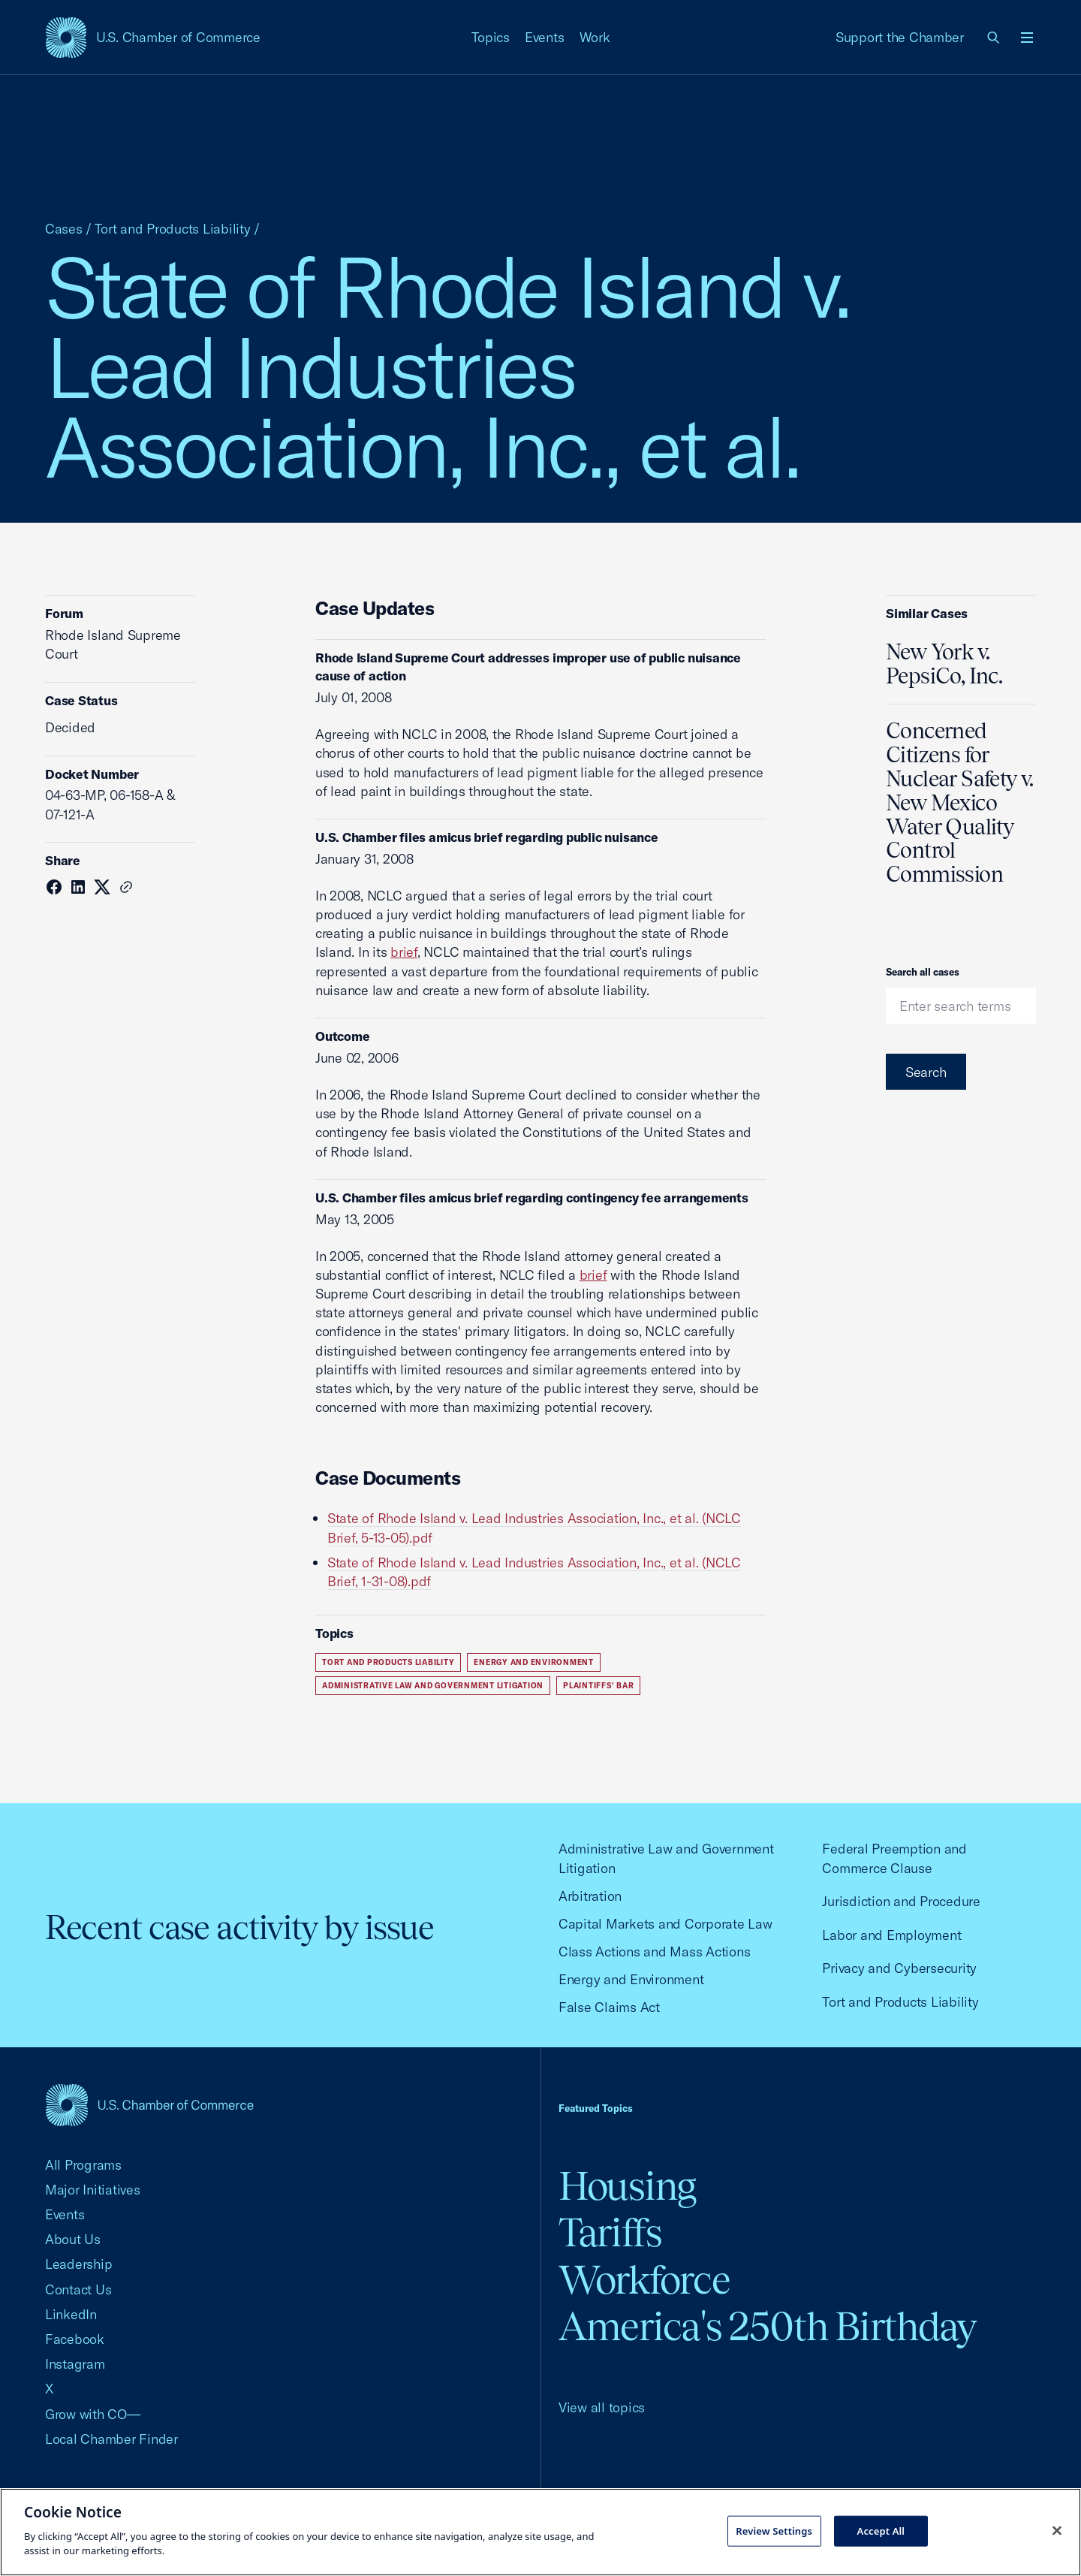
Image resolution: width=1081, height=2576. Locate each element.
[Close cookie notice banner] (1056, 2530)
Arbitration (590, 1896)
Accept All (881, 2530)
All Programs (83, 2164)
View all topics (602, 2407)
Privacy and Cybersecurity (899, 1968)
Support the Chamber (900, 37)
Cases (64, 228)
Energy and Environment (534, 1662)
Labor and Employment (891, 1935)
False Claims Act (609, 2007)
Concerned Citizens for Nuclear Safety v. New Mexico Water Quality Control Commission (960, 802)
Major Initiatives (92, 2189)
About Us (73, 2239)
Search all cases (922, 972)
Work (595, 37)
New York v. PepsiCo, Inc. (944, 664)
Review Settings (774, 2530)
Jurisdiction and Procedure (901, 1901)
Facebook (74, 2339)
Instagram (75, 2363)
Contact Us (78, 2289)
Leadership (78, 2264)
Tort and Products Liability (173, 228)
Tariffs (610, 2232)
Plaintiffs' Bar (598, 1686)
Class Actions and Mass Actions (654, 1951)
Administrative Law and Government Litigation (433, 1686)
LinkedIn (71, 2314)
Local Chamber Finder (111, 2439)
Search (926, 1072)
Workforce (644, 2280)
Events (545, 37)
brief (403, 952)
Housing (627, 2186)
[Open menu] (1027, 38)
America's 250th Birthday (768, 2326)
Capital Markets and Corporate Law (665, 1923)
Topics (490, 37)
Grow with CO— (92, 2414)
